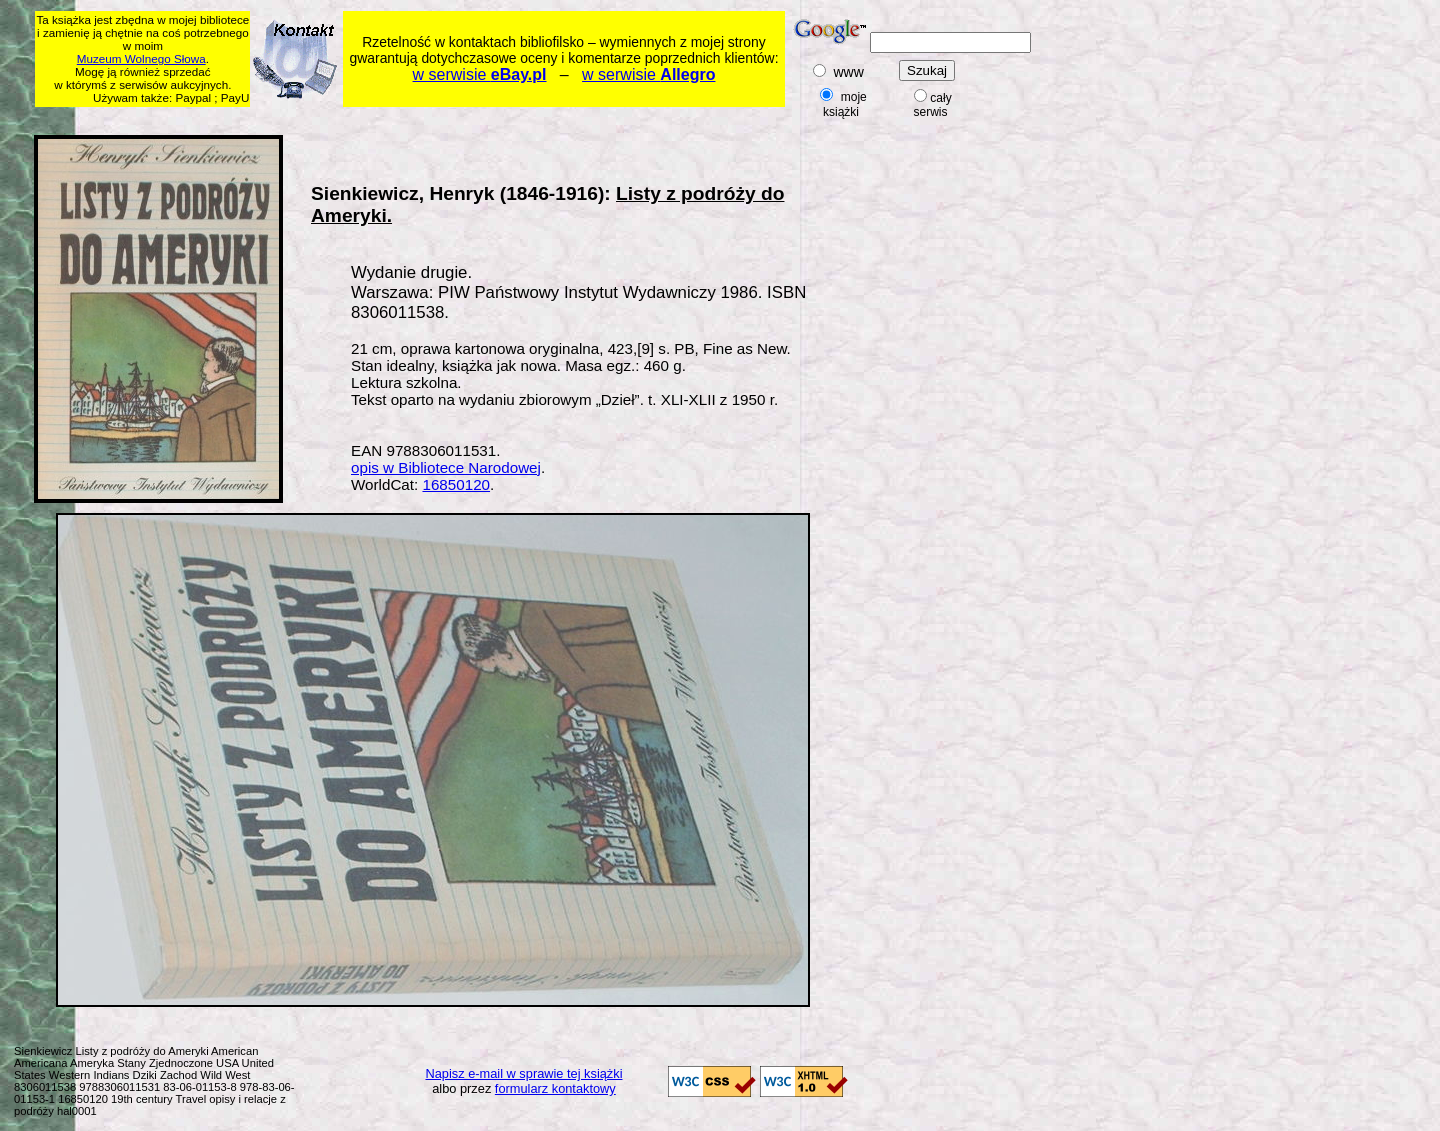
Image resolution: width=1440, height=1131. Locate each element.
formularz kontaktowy (555, 1088)
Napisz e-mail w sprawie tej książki (524, 1073)
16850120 (456, 484)
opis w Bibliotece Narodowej (446, 467)
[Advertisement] (420, 117)
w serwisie (480, 74)
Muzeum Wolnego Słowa (141, 58)
